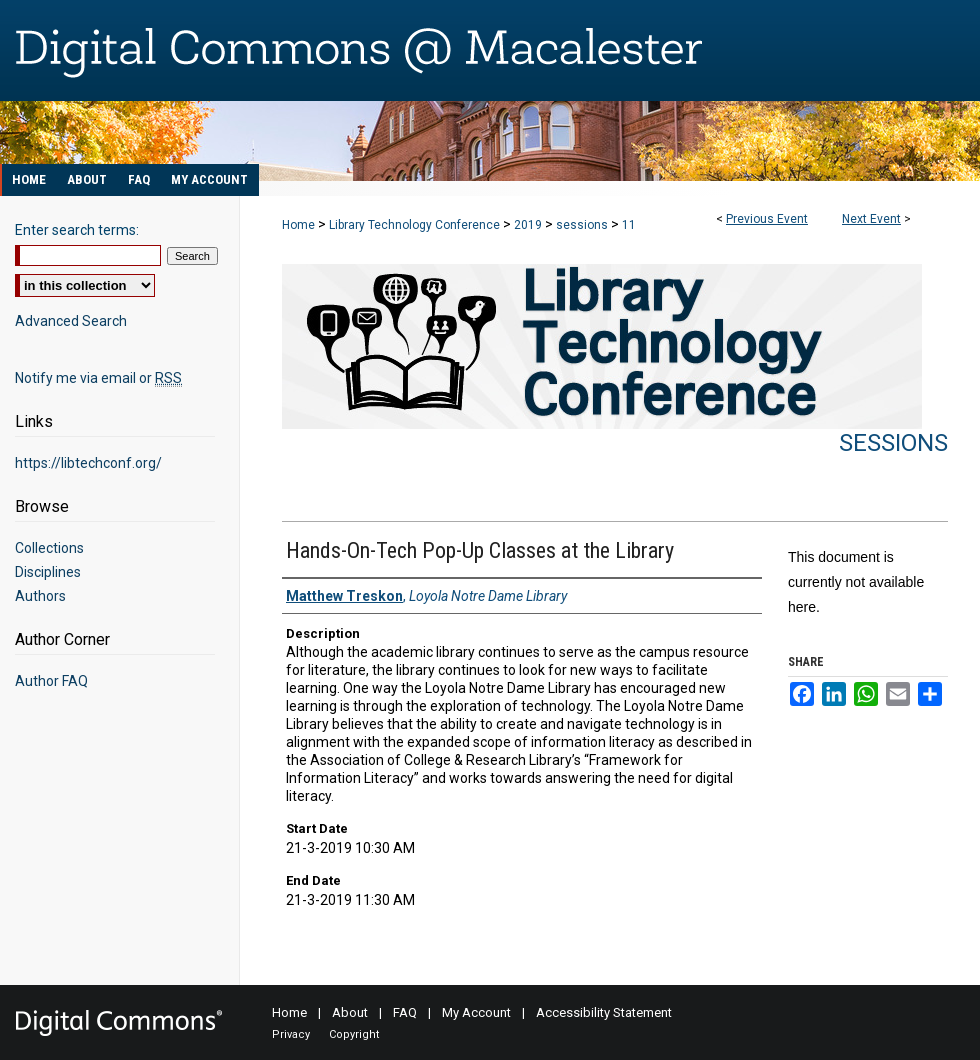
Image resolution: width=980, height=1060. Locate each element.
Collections (49, 548)
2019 (529, 225)
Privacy (291, 1034)
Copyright (354, 1034)
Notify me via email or (98, 378)
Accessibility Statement (604, 1012)
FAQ (405, 1012)
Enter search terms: (77, 230)
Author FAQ (51, 681)
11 (629, 225)
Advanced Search (71, 321)
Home (298, 225)
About (350, 1012)
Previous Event (767, 219)
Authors (40, 596)
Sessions (893, 443)
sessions (583, 225)
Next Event (871, 219)
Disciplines (48, 572)
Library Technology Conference (416, 225)
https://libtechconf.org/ (88, 463)
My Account (476, 1012)
